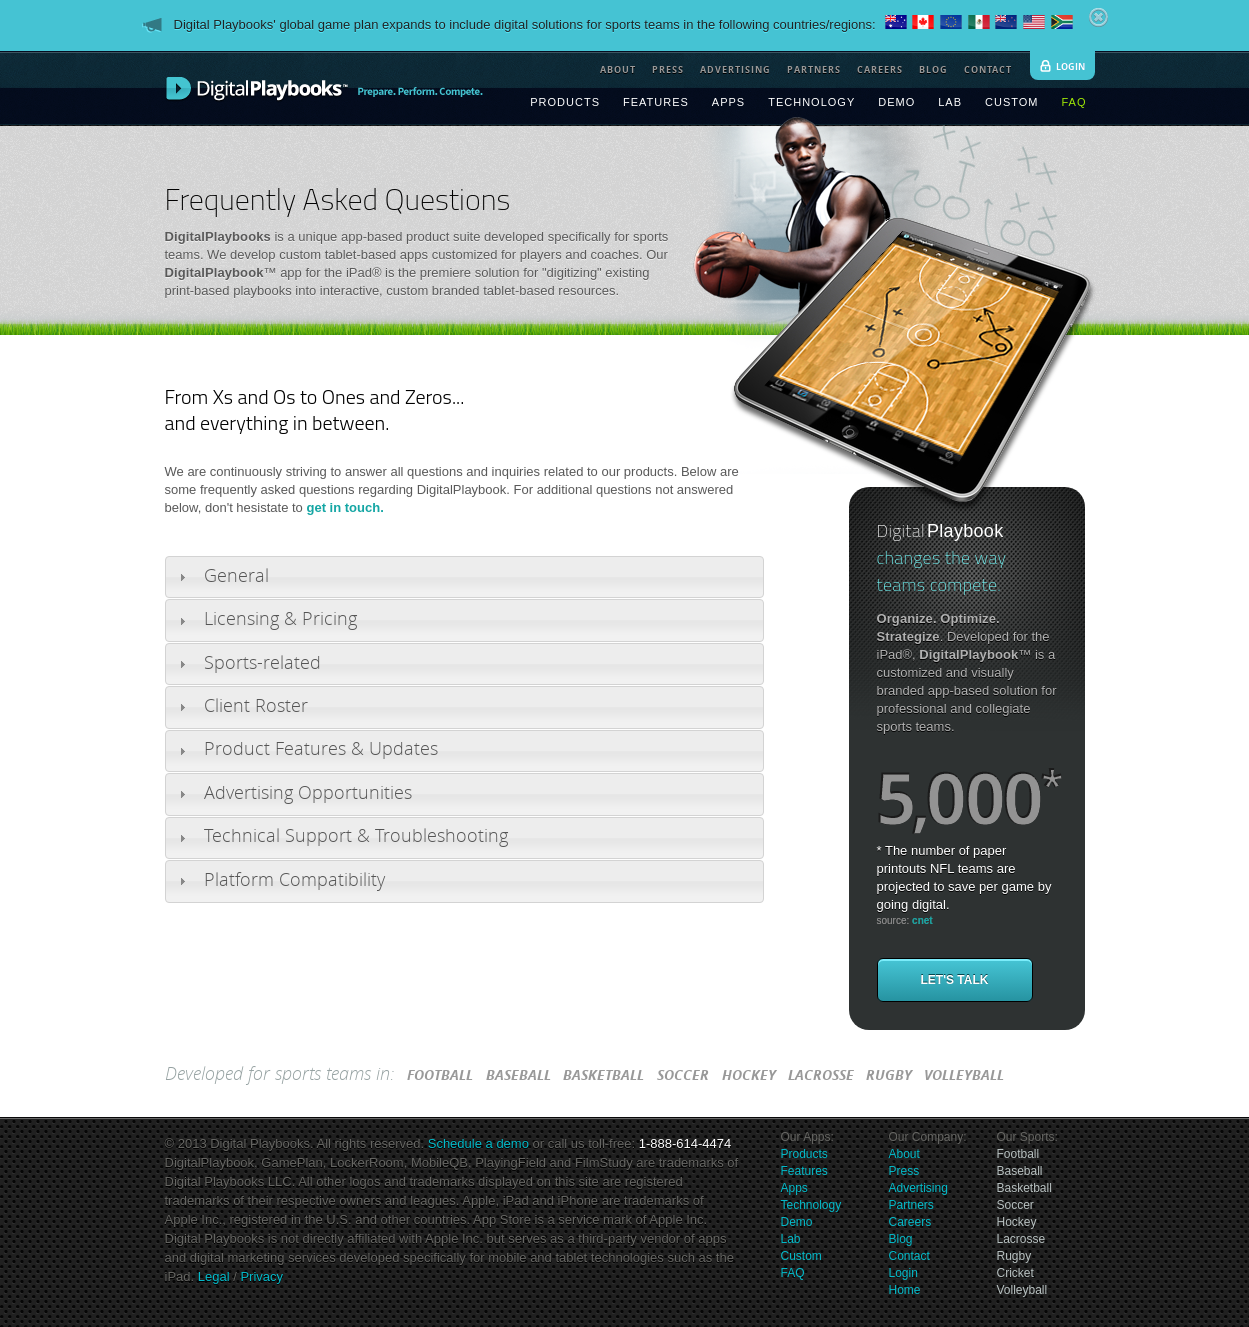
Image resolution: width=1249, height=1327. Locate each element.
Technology (811, 1205)
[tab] (464, 577)
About (904, 1154)
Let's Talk (955, 980)
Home (905, 1290)
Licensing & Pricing (280, 619)
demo (896, 102)
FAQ (793, 1273)
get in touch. (344, 507)
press (668, 70)
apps (728, 102)
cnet (922, 920)
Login (903, 1273)
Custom (801, 1256)
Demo (797, 1222)
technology (811, 102)
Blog (901, 1239)
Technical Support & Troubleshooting (356, 836)
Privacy (260, 1276)
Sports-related (262, 663)
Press (904, 1171)
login (1070, 67)
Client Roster (256, 706)
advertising (735, 70)
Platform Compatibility (294, 880)
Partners (911, 1205)
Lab (791, 1239)
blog (933, 70)
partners (814, 70)
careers (880, 70)
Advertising (918, 1188)
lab (950, 102)
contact (988, 70)
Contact (909, 1256)
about (618, 70)
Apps (794, 1188)
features (656, 102)
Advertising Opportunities (308, 793)
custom (1011, 102)
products (565, 102)
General (236, 576)
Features (804, 1171)
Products (804, 1154)
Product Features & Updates (321, 749)
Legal (214, 1276)
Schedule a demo (478, 1143)
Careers (910, 1222)
